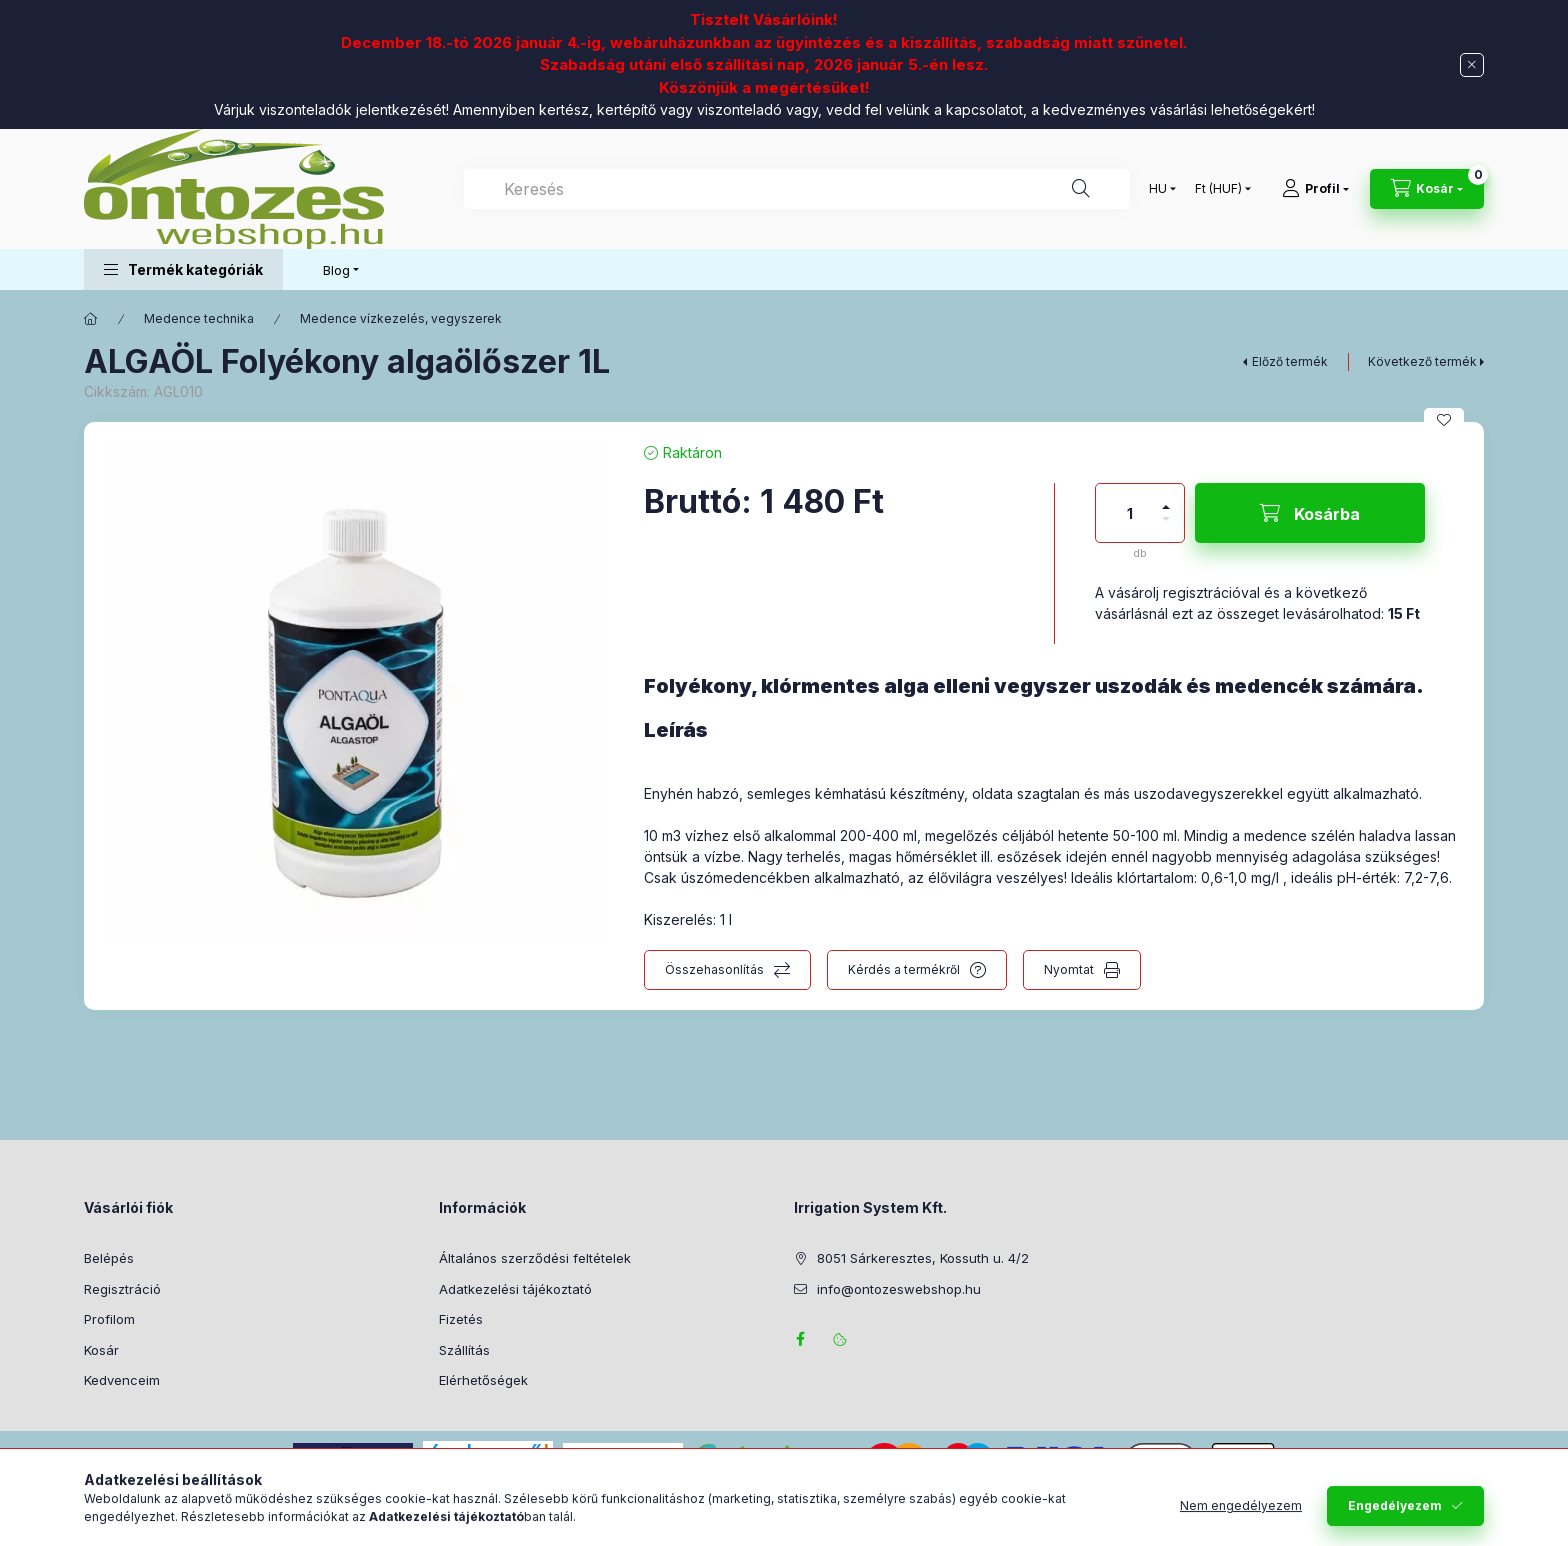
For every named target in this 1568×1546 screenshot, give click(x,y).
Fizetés (461, 1319)
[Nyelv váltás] (1158, 189)
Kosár (101, 1350)
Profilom (109, 1319)
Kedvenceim (122, 1380)
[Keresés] (1081, 189)
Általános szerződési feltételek (535, 1258)
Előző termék (1290, 361)
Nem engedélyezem (1241, 1519)
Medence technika (199, 318)
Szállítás (464, 1350)
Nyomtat (1069, 969)
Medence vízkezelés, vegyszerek (401, 318)
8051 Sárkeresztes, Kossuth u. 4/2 (923, 1258)
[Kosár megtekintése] (1427, 189)
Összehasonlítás (714, 969)
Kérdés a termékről (904, 969)
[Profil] (1315, 189)
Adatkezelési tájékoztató (515, 1289)
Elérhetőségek (483, 1380)
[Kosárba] (1310, 513)
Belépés (109, 1258)
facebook (800, 1339)
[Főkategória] (91, 319)
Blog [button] (336, 270)
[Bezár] (1472, 65)
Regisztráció (122, 1289)
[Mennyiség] (1130, 513)
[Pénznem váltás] (1218, 189)
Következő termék (1422, 361)
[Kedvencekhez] (1444, 420)
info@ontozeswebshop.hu (899, 1289)
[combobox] (797, 189)
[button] (183, 269)
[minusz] (1166, 527)
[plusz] (1166, 498)
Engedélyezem (1395, 1519)
